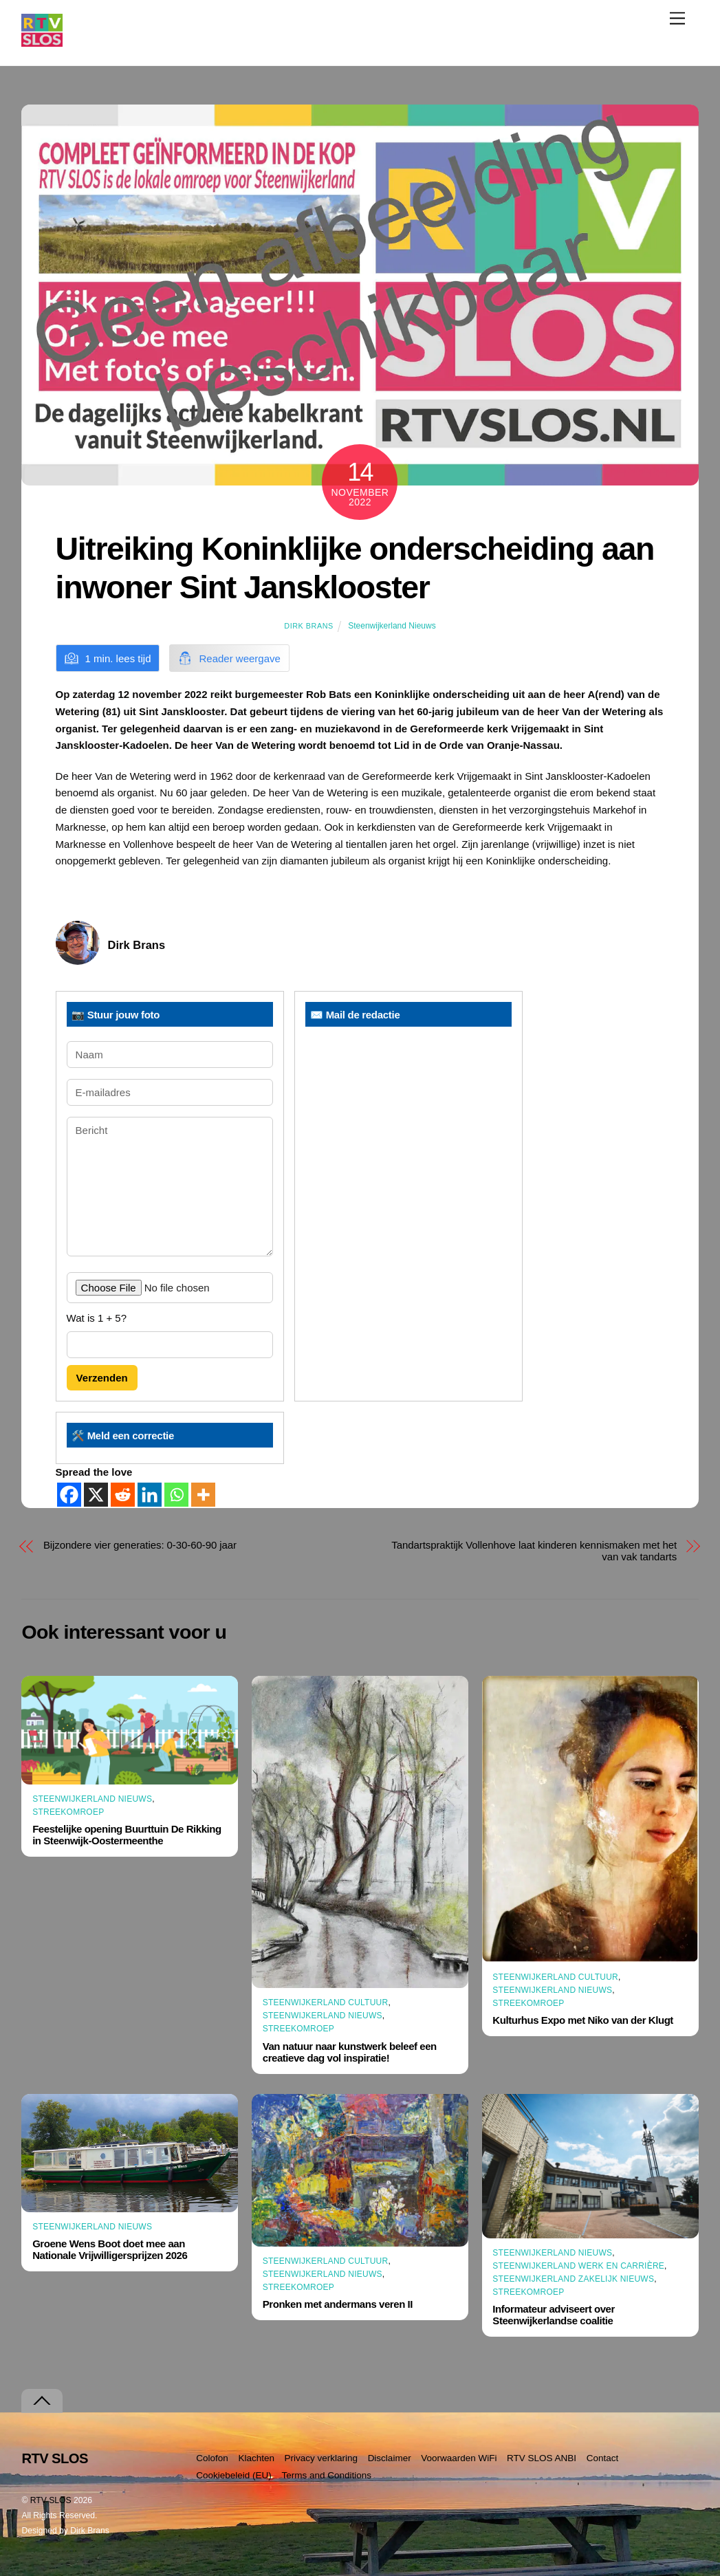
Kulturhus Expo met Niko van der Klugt (582, 2020)
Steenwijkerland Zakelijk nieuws (573, 2279)
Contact (603, 2458)
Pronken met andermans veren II (338, 2304)
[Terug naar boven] (42, 2401)
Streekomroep (68, 1812)
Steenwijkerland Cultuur (326, 2002)
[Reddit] (123, 1495)
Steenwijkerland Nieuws (391, 626)
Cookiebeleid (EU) (234, 2475)
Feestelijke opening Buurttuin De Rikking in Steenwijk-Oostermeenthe (126, 1834)
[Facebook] (69, 1495)
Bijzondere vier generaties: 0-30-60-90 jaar (140, 1545)
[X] (96, 1495)
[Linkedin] (150, 1495)
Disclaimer (389, 2458)
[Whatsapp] (176, 1495)
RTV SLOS (51, 2500)
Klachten (256, 2458)
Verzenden (102, 1378)
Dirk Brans (308, 626)
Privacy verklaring (321, 2458)
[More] (203, 1495)
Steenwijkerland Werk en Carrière (578, 2266)
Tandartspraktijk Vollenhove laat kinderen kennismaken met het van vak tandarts (534, 1550)
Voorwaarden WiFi (459, 2458)
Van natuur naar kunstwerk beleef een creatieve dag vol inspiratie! (350, 2052)
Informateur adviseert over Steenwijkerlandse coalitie (553, 2314)
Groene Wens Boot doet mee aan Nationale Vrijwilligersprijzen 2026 (109, 2249)
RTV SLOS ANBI (541, 2458)
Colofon (212, 2458)
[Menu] (677, 18)
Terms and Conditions (326, 2475)
